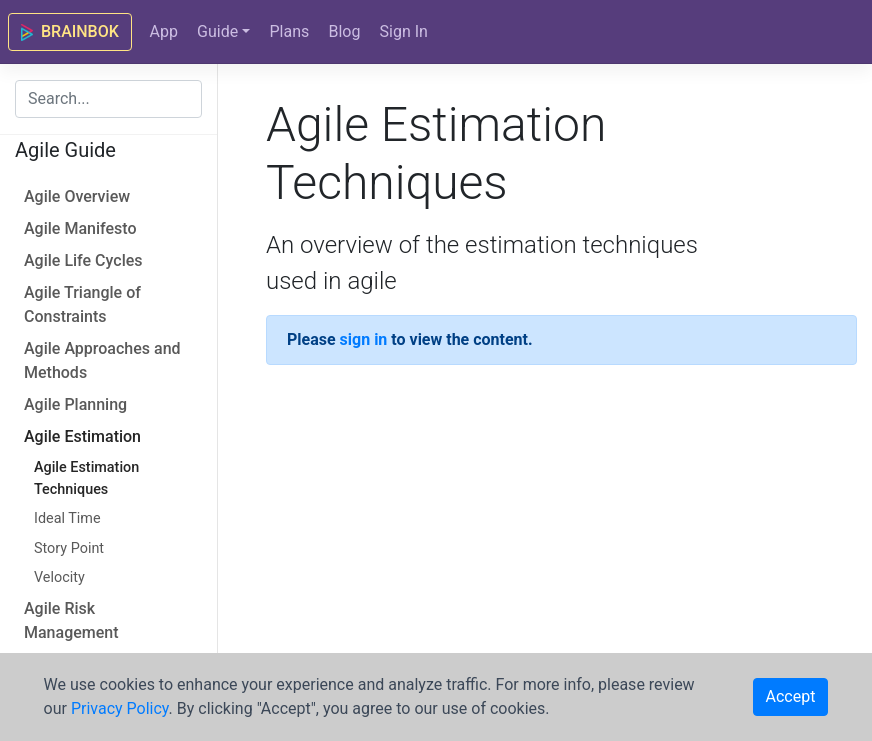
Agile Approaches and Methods (102, 360)
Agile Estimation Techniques (86, 478)
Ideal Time (67, 518)
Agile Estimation (82, 436)
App (163, 31)
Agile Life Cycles (83, 260)
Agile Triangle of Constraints (82, 304)
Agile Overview (77, 196)
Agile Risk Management (71, 620)
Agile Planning (75, 404)
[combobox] (108, 99)
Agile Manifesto (80, 228)
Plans (289, 31)
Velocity (59, 577)
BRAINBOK (70, 31)
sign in (364, 339)
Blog (344, 31)
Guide (217, 31)
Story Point (69, 548)
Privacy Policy (120, 708)
